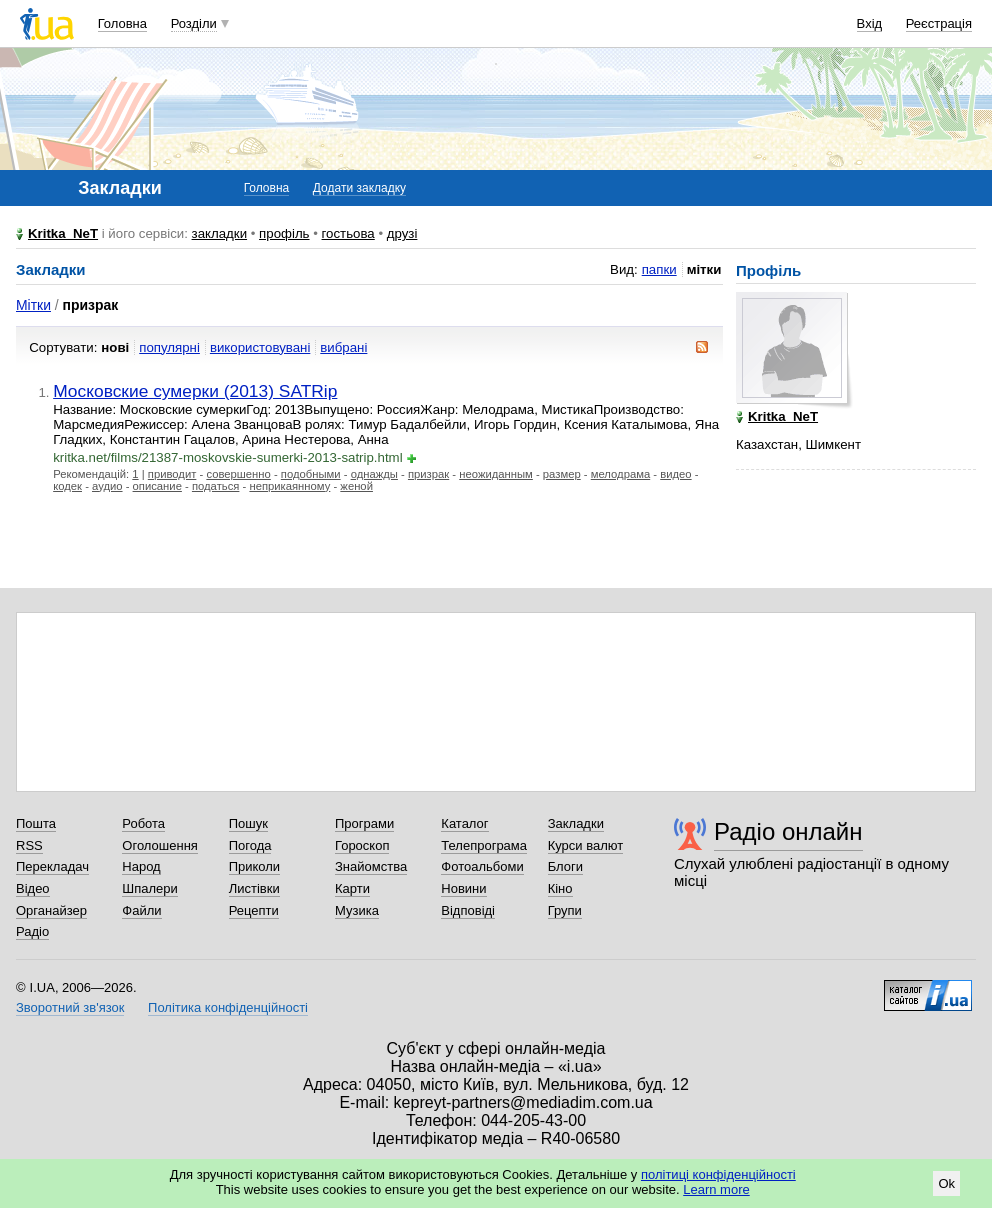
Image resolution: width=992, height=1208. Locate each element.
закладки (220, 233)
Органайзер (51, 910)
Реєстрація (939, 23)
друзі (402, 233)
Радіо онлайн (788, 831)
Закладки (576, 823)
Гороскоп (362, 845)
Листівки (254, 888)
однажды (374, 474)
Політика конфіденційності (228, 1007)
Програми (364, 823)
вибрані (343, 347)
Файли (141, 910)
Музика (357, 910)
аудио (107, 486)
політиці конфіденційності (718, 1174)
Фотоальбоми (482, 866)
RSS (29, 845)
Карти (352, 888)
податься (215, 486)
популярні (169, 347)
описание (157, 486)
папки (659, 269)
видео (675, 474)
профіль (284, 233)
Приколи (254, 866)
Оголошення (160, 845)
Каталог (464, 823)
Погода (250, 845)
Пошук (248, 823)
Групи (565, 910)
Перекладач (52, 866)
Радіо (32, 931)
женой (356, 486)
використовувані (260, 347)
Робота (143, 823)
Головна (122, 23)
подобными (311, 474)
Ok (946, 1183)
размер (562, 474)
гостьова (348, 233)
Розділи (194, 23)
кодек (67, 486)
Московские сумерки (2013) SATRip (195, 391)
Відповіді (468, 910)
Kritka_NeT (63, 233)
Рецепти (254, 910)
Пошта (36, 823)
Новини (463, 888)
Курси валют (586, 845)
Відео (33, 888)
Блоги (565, 866)
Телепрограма (484, 845)
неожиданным (496, 474)
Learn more (716, 1189)
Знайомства (371, 866)
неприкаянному (289, 486)
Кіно (560, 888)
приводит (172, 474)
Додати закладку (359, 188)
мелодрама (620, 474)
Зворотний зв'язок (70, 1007)
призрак (428, 474)
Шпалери (150, 888)
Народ (141, 866)
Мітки (33, 305)
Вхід (870, 23)
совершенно (238, 474)
